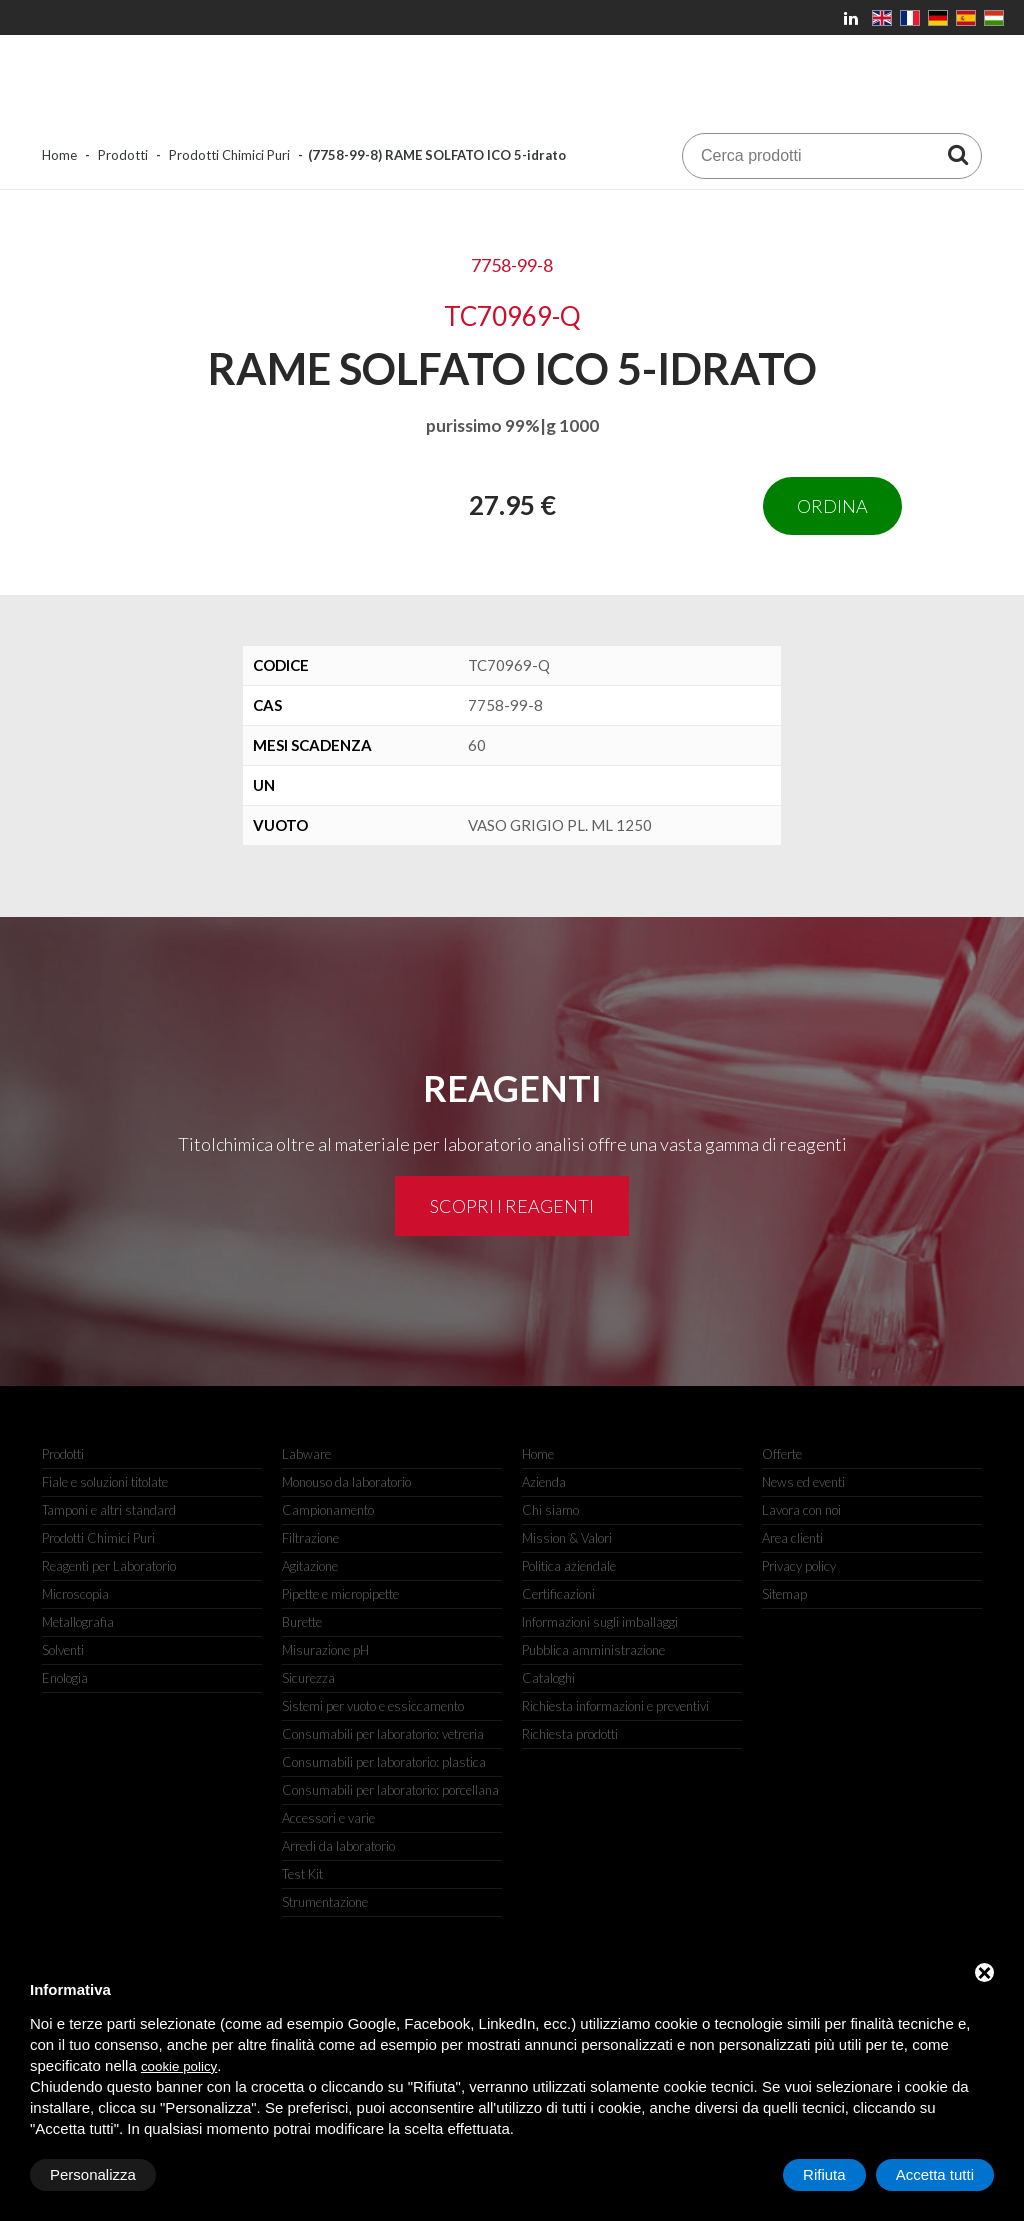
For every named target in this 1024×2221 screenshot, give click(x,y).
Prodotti (123, 155)
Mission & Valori (567, 1538)
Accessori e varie (328, 1818)
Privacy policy (799, 1566)
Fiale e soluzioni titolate (105, 1482)
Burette (302, 1622)
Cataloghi (548, 1678)
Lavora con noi (801, 1510)
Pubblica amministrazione (593, 1650)
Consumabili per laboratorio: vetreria (383, 1734)
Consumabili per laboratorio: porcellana (390, 1790)
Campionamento (328, 1510)
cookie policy (179, 2066)
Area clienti (792, 1538)
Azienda (544, 1482)
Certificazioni (558, 1594)
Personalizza (93, 2174)
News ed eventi (803, 1482)
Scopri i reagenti (512, 1206)
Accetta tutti (935, 2174)
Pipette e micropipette (340, 1594)
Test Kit (302, 1874)
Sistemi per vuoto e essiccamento (373, 1706)
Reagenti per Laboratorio (109, 1566)
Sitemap (784, 1594)
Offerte (782, 1454)
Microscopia (75, 1594)
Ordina (832, 506)
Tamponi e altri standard (109, 1510)
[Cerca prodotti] (958, 154)
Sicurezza (308, 1678)
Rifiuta (824, 2174)
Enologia (65, 1678)
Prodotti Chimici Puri (229, 155)
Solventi (63, 1650)
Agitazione (310, 1566)
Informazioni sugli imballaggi (600, 1622)
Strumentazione (325, 1902)
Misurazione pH (325, 1650)
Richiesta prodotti (570, 1734)
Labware (306, 1454)
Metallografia (78, 1622)
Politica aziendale (569, 1566)
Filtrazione (310, 1538)
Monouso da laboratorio (346, 1482)
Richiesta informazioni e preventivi (615, 1706)
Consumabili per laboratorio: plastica (384, 1762)
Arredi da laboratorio (338, 1846)
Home (59, 155)
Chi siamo (550, 1510)
